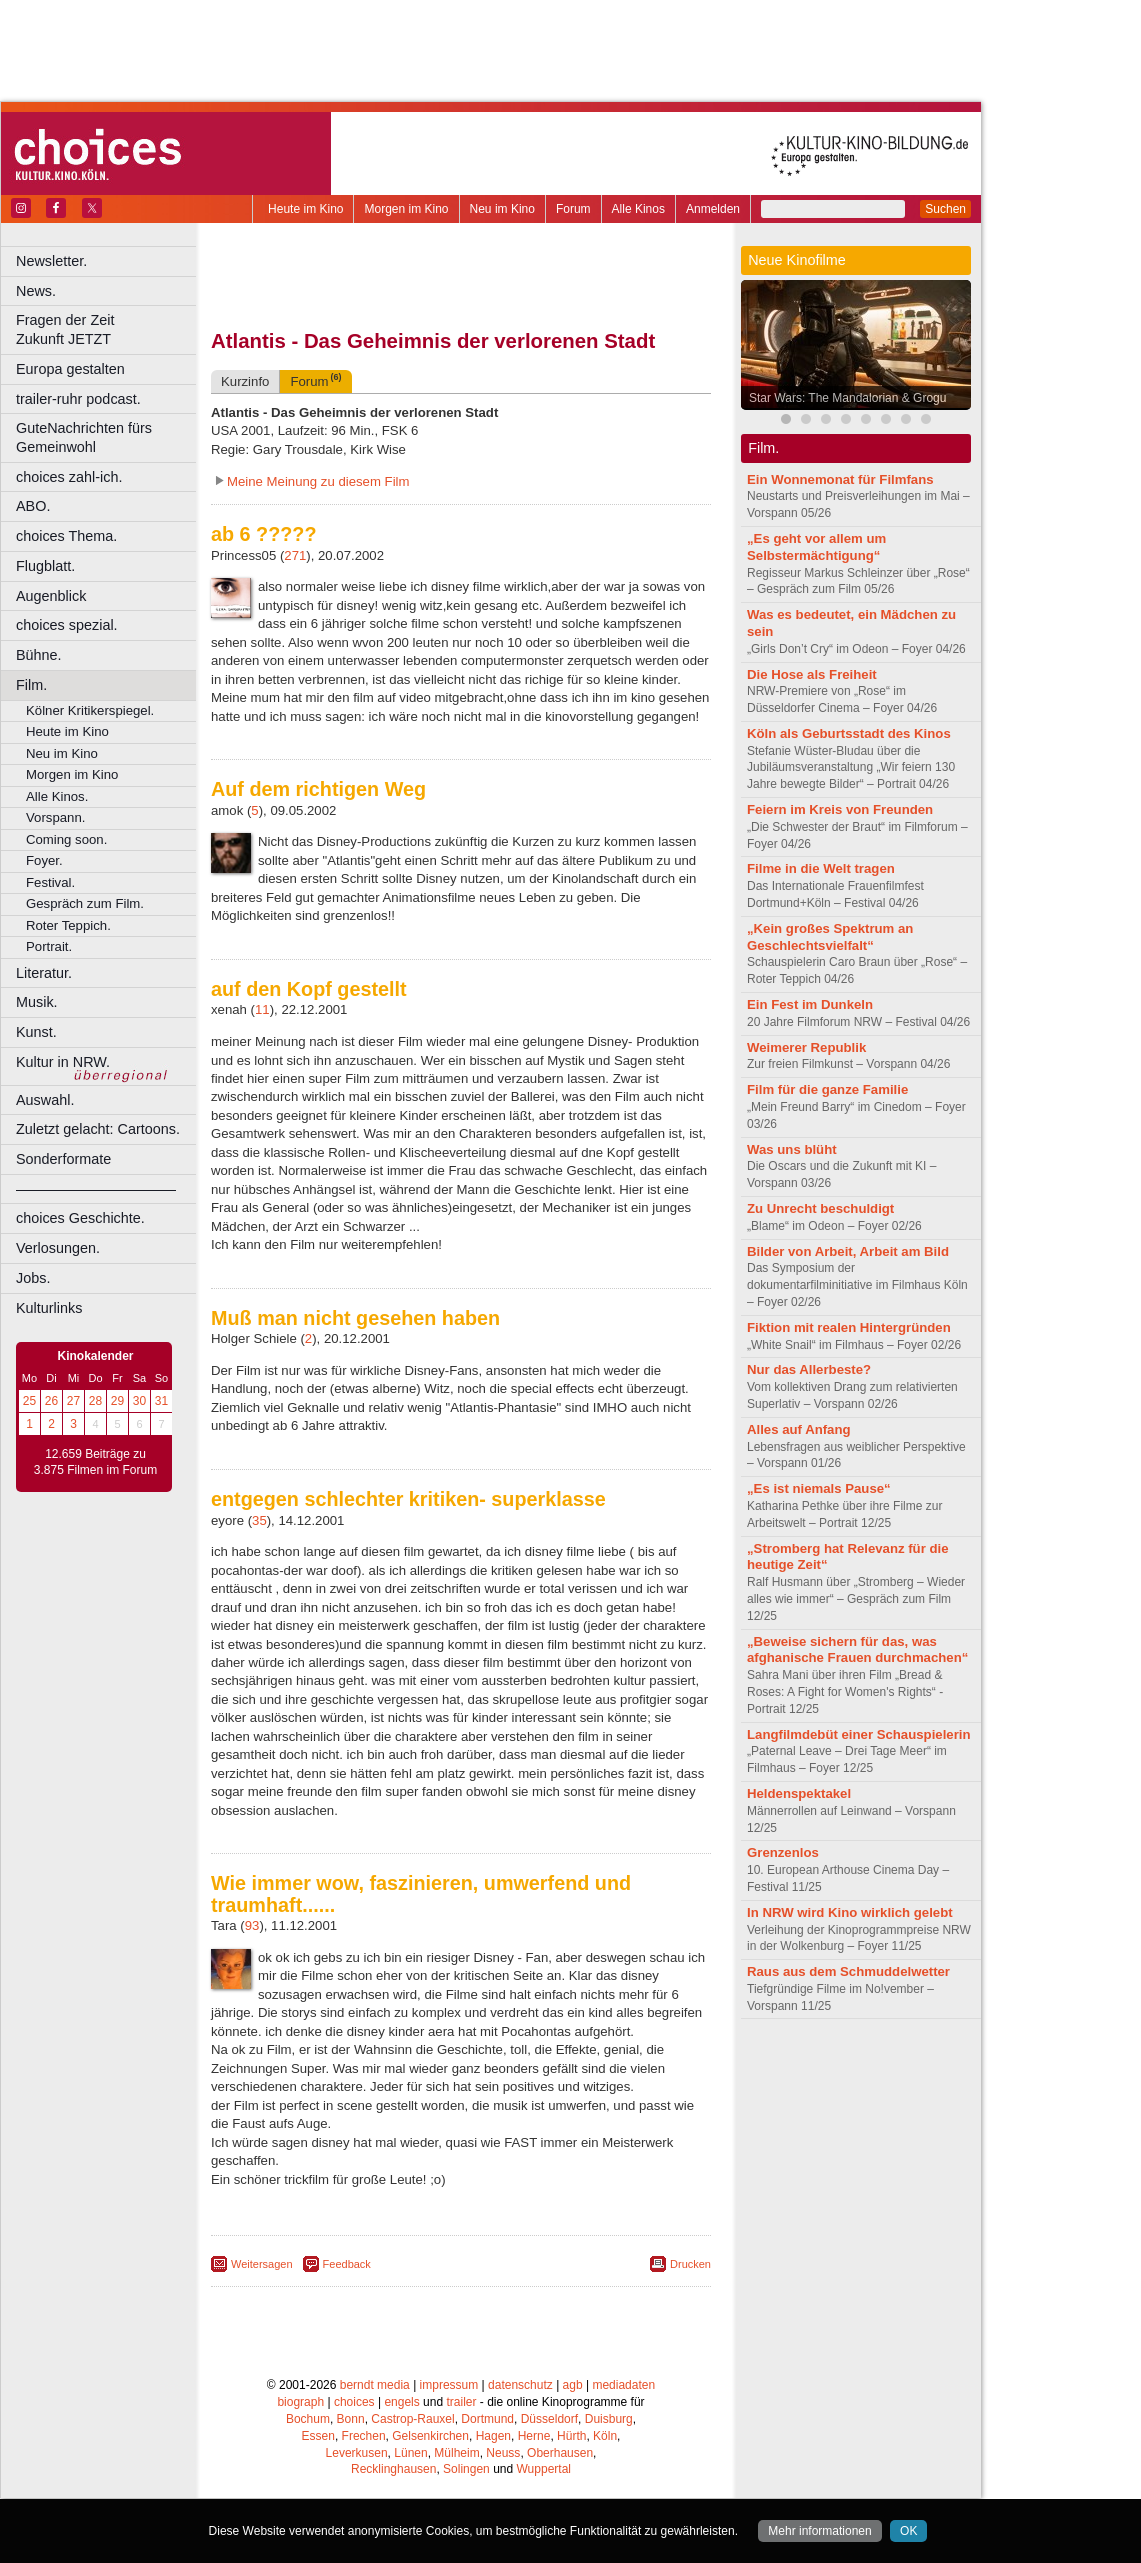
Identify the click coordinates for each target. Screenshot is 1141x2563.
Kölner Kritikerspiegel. (90, 710)
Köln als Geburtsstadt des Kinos (849, 733)
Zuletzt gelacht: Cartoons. (98, 1129)
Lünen (410, 2453)
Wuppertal (544, 2469)
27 (73, 1401)
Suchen (945, 209)
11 (262, 1009)
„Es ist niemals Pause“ (819, 1488)
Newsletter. (51, 261)
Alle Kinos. (57, 796)
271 (295, 555)
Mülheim (456, 2453)
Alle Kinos (638, 209)
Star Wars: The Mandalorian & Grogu (847, 398)
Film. (31, 685)
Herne (534, 2436)
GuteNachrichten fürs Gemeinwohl (84, 437)
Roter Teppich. (68, 925)
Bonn (351, 2419)
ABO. (33, 506)
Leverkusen (357, 2453)
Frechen (364, 2436)
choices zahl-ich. (69, 477)
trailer (461, 2402)
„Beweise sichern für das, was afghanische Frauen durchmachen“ (857, 1650)
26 (51, 1401)
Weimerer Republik (806, 1047)
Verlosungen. (58, 1248)
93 (252, 1925)
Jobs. (33, 1278)
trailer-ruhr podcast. (78, 399)
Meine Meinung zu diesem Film (318, 481)
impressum (449, 2385)
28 (95, 1401)
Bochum (308, 2419)
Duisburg (609, 2419)
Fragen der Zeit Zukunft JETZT (108, 329)
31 (161, 1401)
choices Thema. (66, 536)
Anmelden (713, 209)
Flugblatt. (45, 566)
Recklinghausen (393, 2469)
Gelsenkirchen (430, 2436)
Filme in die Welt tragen (821, 868)
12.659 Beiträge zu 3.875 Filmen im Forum (95, 1462)
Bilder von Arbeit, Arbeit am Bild (848, 1251)
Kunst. (36, 1032)
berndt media (375, 2385)
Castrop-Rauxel (412, 2419)
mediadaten (623, 2385)
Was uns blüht (792, 1149)
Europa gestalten (70, 369)
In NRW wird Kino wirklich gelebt (850, 1912)
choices (354, 2402)
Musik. (37, 1002)
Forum (573, 209)
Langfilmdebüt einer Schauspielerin (859, 1734)
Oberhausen (560, 2453)
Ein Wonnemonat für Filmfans (840, 479)
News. (36, 291)
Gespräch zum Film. (85, 903)
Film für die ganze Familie (827, 1089)
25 (29, 1401)
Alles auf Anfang (799, 1429)
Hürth (571, 2436)
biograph (300, 2402)
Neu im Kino (502, 209)
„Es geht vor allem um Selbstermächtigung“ (816, 547)
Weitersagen (262, 2264)
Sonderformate (63, 1159)
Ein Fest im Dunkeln (810, 1004)
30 (139, 1401)
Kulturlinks (49, 1308)
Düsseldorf (549, 2419)
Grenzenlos (783, 1852)
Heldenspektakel (799, 1793)
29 (117, 1401)
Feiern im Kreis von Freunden (840, 809)
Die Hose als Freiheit (812, 674)
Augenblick (51, 596)
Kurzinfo (245, 381)
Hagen (493, 2436)
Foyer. (44, 860)
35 (259, 1520)
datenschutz (520, 2385)
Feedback (347, 2264)
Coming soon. (66, 839)
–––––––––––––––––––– (96, 1189)
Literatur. (44, 973)
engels (401, 2402)
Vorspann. (55, 817)
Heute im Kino (305, 209)
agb (573, 2385)
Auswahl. (45, 1100)
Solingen (466, 2469)
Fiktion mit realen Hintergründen (849, 1327)
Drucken (690, 2264)
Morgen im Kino (406, 209)
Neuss (503, 2453)
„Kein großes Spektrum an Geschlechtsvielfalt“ (830, 937)
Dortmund (487, 2419)
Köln (605, 2436)
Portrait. (49, 946)
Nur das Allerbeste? (809, 1369)
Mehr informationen (819, 2531)
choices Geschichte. (80, 1218)
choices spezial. (67, 625)
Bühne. (39, 655)
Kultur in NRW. (63, 1062)
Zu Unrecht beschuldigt (820, 1208)
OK (908, 2531)
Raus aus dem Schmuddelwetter (848, 1971)
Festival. (50, 882)
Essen (318, 2436)
